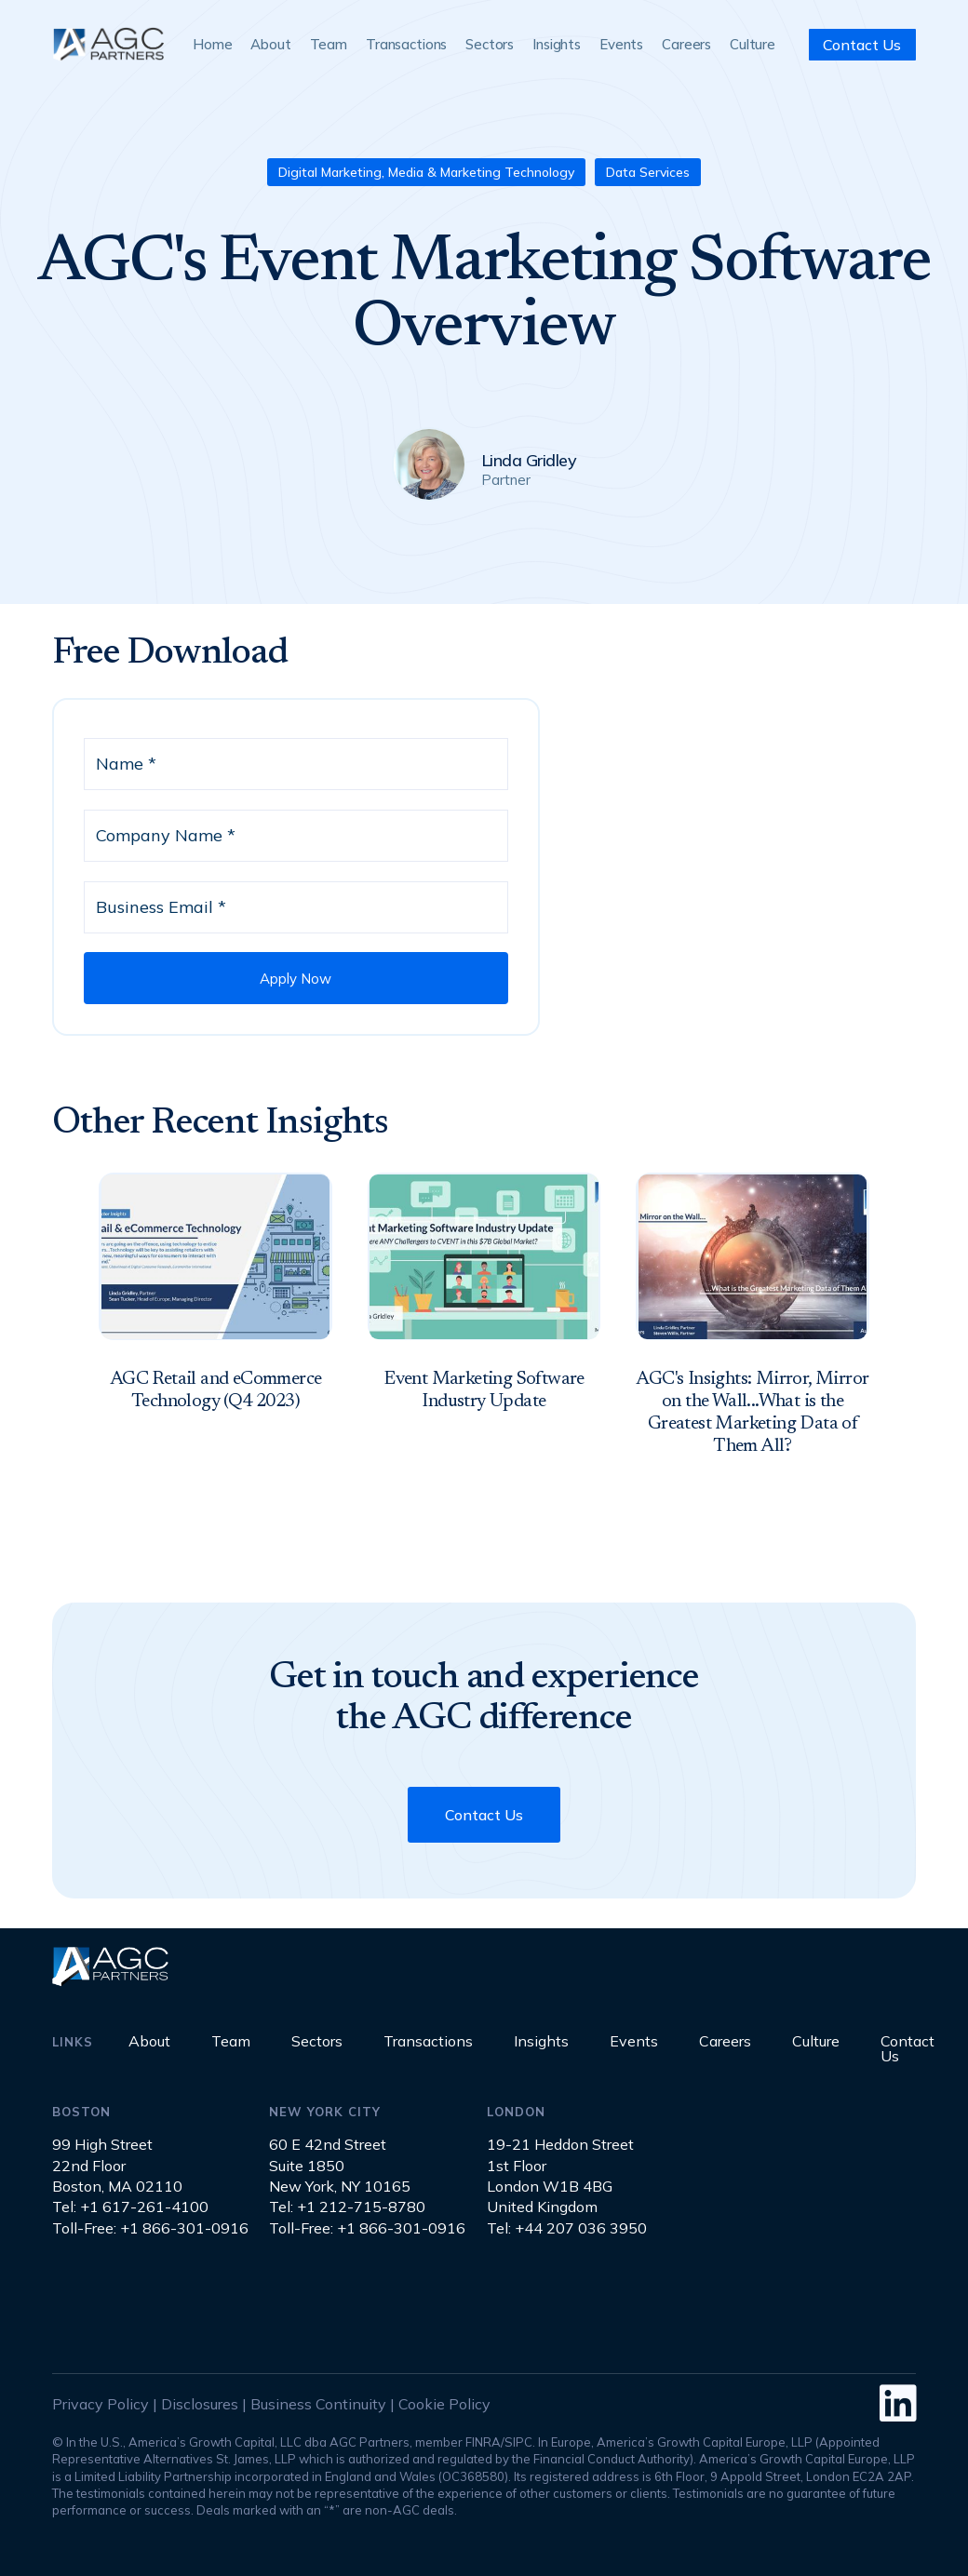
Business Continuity (318, 2404)
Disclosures (199, 2404)
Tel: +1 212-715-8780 (347, 2206)
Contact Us (862, 44)
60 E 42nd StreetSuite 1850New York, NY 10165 (339, 2165)
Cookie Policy (444, 2404)
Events (621, 44)
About (270, 44)
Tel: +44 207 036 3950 (567, 2228)
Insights (556, 44)
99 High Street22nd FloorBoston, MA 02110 (117, 2165)
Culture (752, 44)
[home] (108, 44)
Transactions (406, 44)
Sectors (489, 44)
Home (212, 44)
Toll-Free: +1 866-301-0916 (150, 2228)
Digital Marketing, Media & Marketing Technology (426, 172)
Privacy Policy (100, 2404)
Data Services (648, 172)
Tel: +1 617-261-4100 (130, 2206)
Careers (686, 44)
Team (328, 44)
